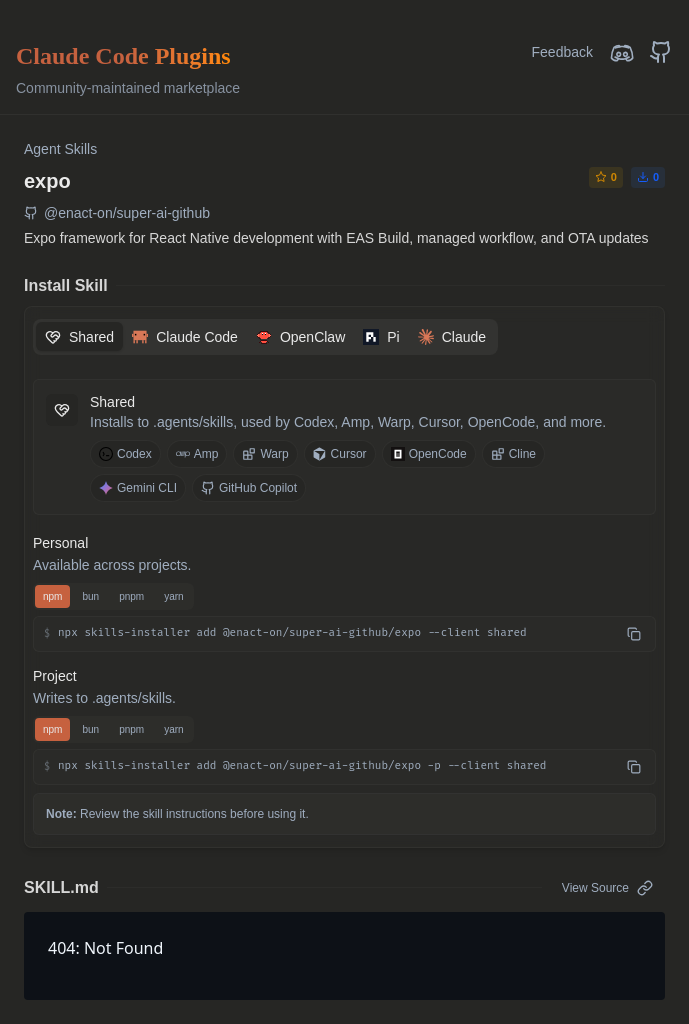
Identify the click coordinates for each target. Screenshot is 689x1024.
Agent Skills (60, 149)
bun (90, 596)
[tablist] (265, 337)
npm (52, 596)
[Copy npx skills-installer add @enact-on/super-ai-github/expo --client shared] (634, 634)
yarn (173, 596)
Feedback (562, 52)
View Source (607, 888)
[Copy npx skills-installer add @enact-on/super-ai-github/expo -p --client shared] (634, 767)
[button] (344, 634)
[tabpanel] (344, 582)
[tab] (79, 336)
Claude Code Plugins (123, 56)
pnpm (131, 596)
